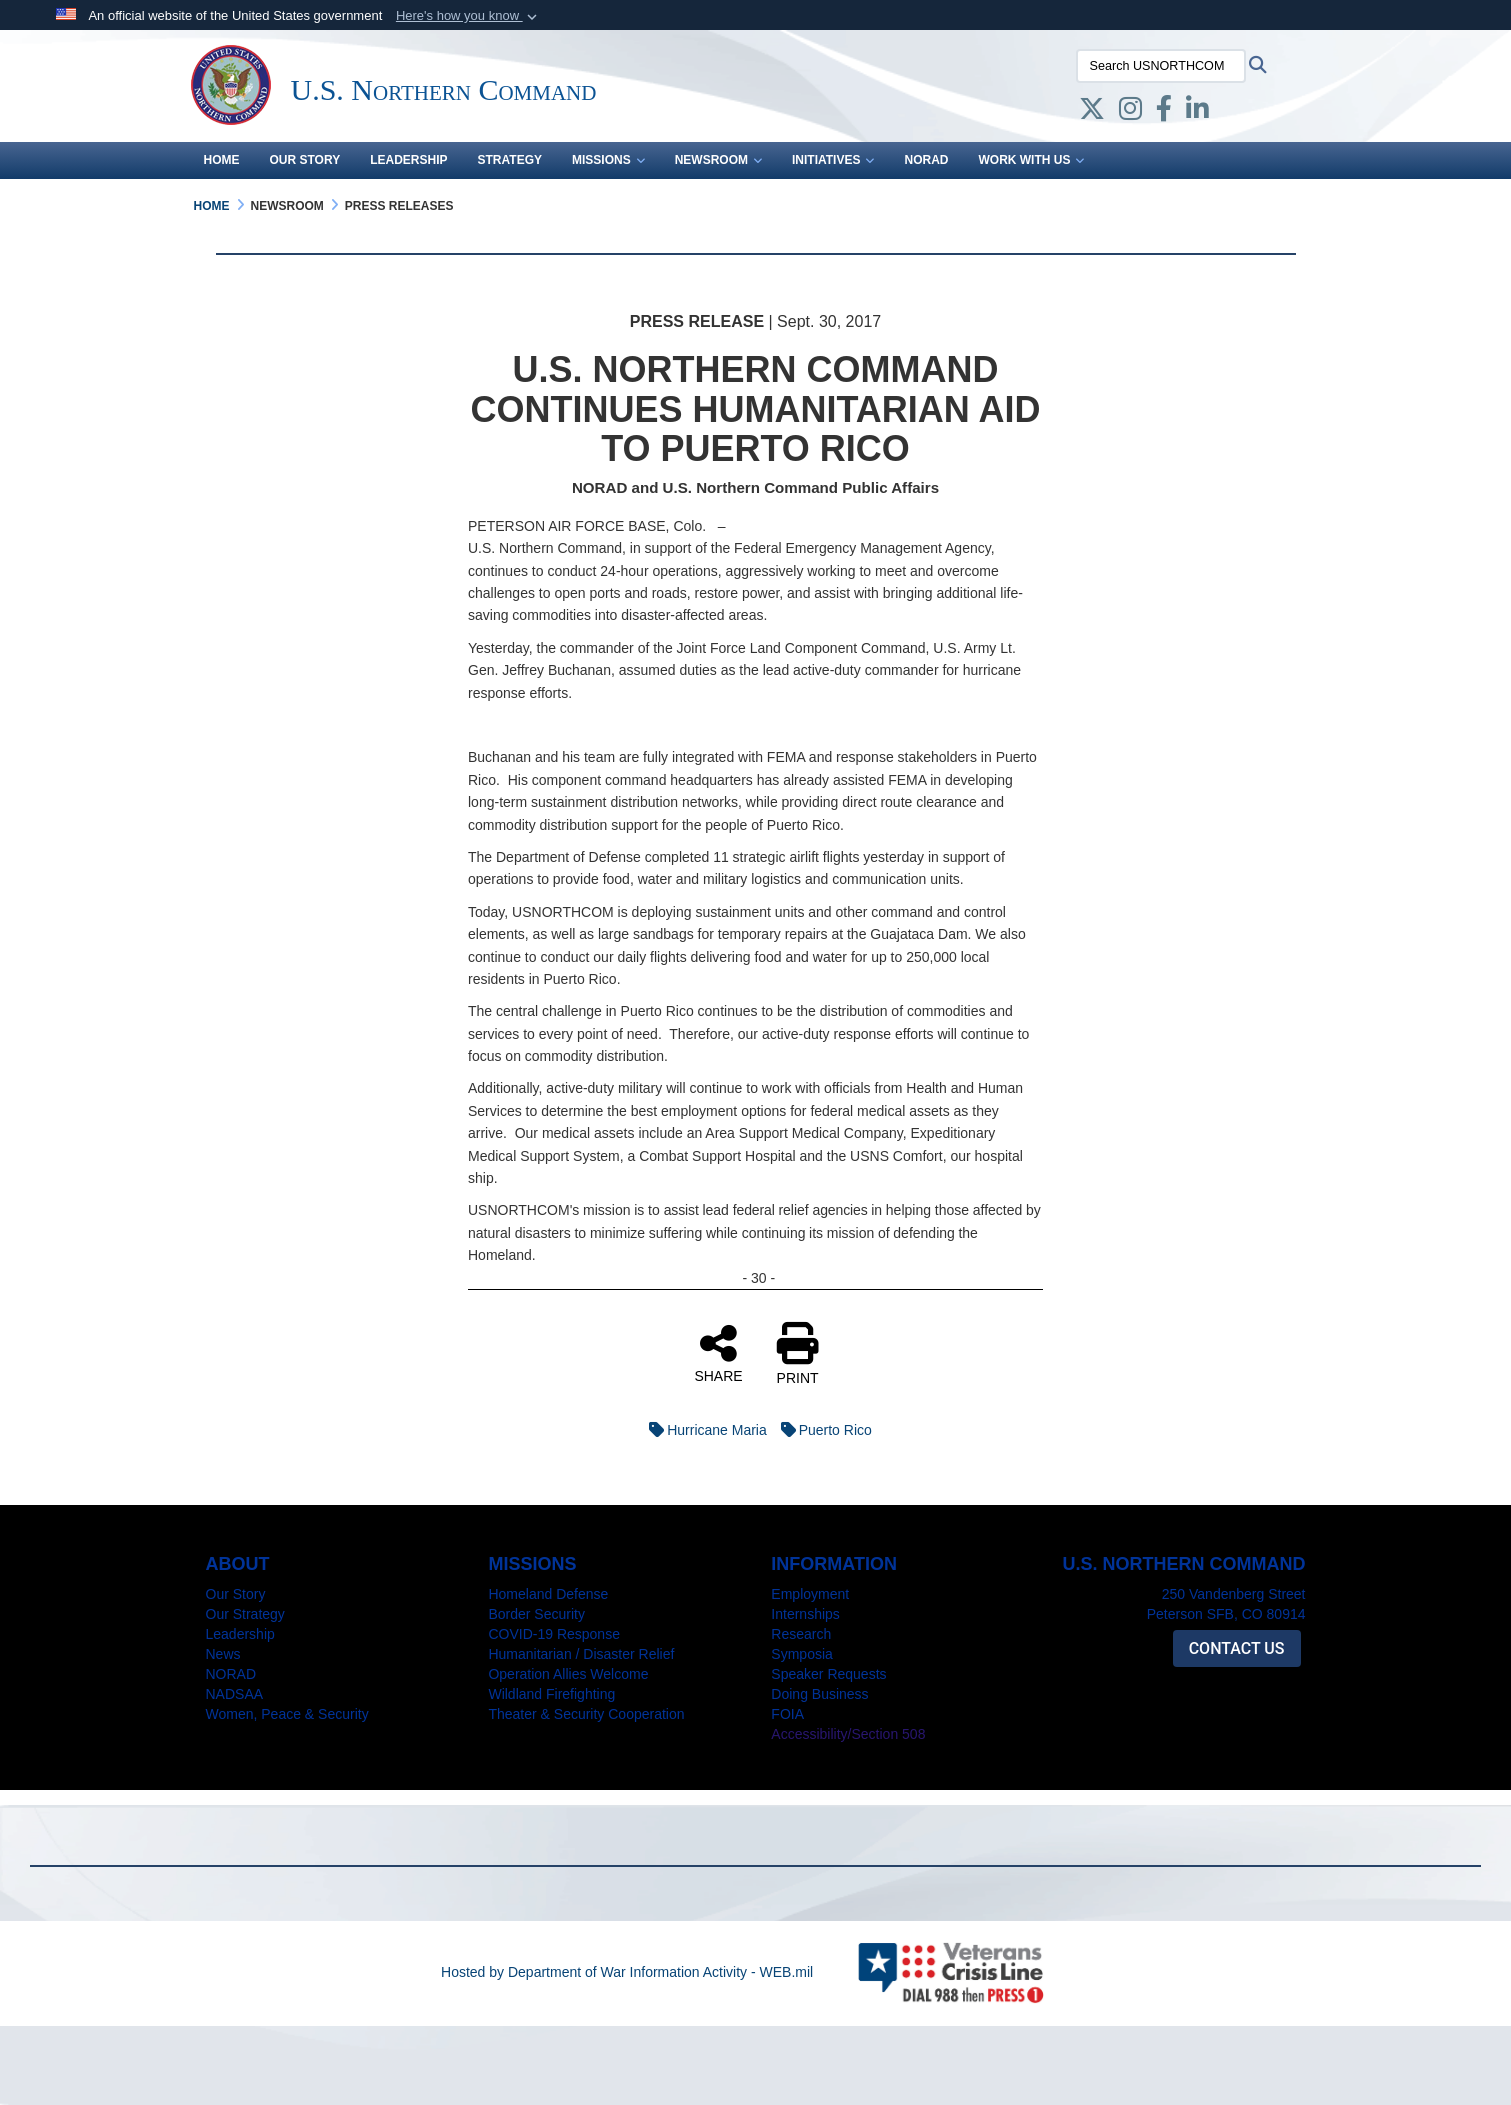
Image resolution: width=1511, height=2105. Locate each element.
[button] (468, 16)
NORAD (926, 160)
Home (222, 160)
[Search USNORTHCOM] (1161, 66)
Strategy (510, 160)
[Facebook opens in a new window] (1164, 113)
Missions (608, 160)
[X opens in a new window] (1092, 113)
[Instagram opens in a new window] (1130, 113)
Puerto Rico (821, 1430)
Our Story (305, 160)
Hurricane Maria (703, 1430)
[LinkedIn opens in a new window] (1197, 113)
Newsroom (718, 160)
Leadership (408, 160)
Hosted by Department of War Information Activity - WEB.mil (627, 1972)
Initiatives (833, 160)
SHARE (718, 1353)
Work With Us (1031, 160)
